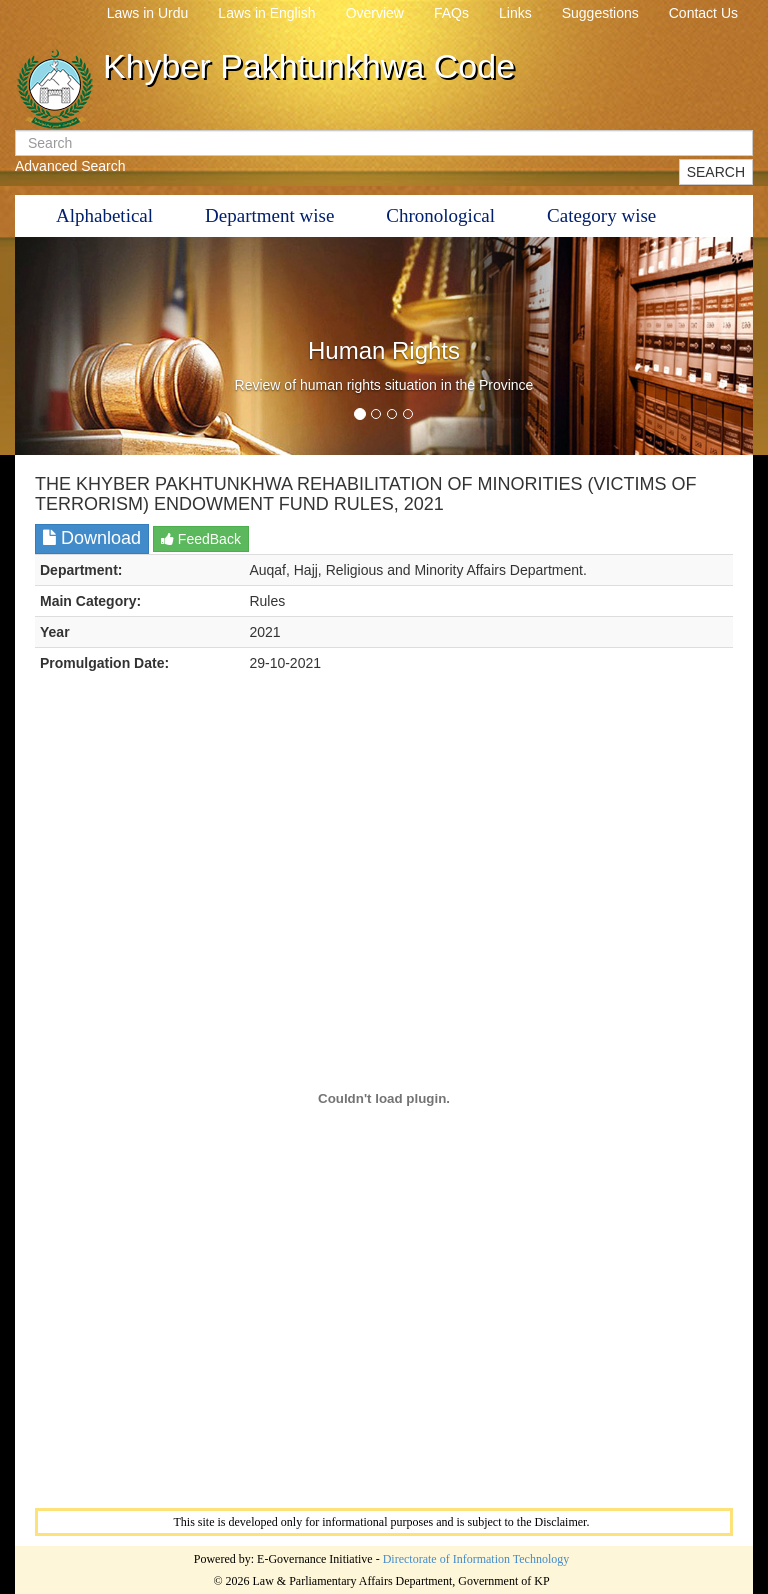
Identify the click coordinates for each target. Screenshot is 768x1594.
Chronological (440, 215)
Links (515, 13)
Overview (375, 13)
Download (92, 538)
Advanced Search (70, 166)
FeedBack (201, 539)
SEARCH (716, 172)
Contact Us (703, 13)
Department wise (269, 215)
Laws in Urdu (148, 13)
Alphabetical (104, 215)
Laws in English (266, 13)
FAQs (451, 13)
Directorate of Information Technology (476, 1559)
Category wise (601, 215)
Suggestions (600, 13)
